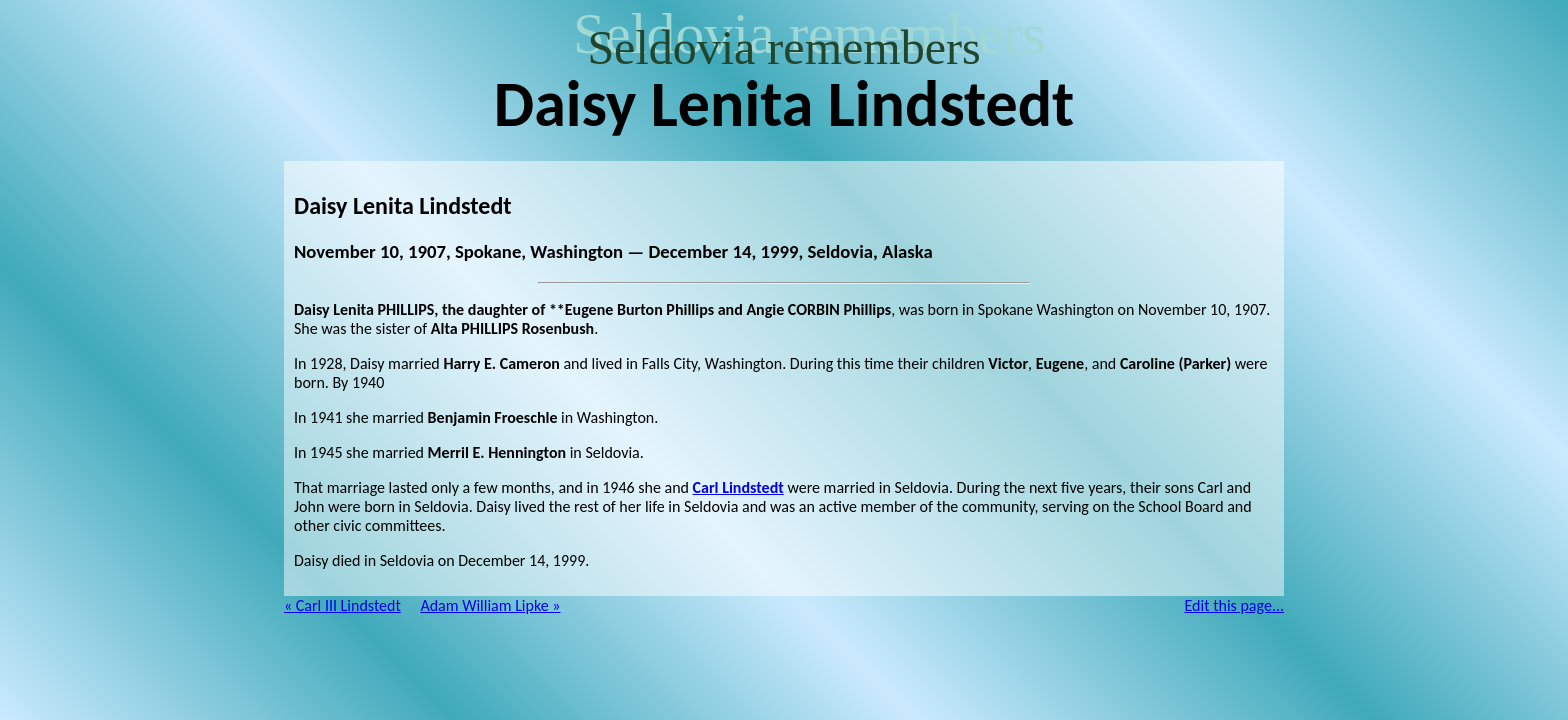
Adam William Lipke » (490, 605)
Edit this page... (1235, 605)
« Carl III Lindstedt (342, 605)
